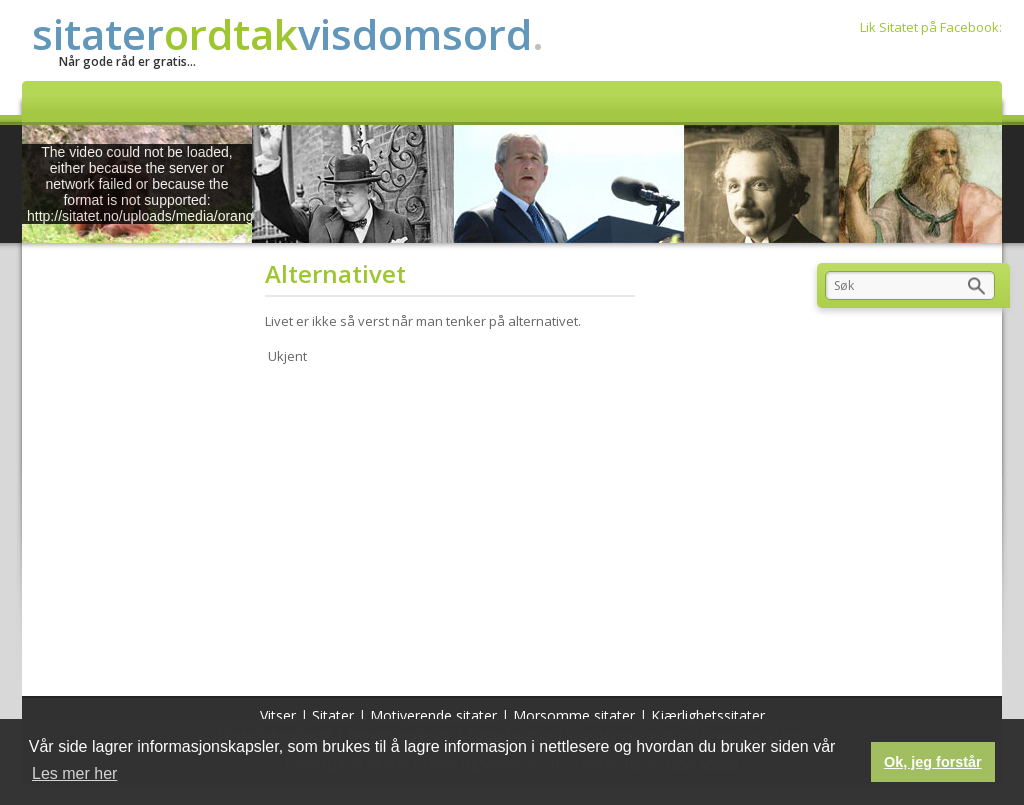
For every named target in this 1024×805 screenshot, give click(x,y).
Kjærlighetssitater (708, 715)
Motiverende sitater (433, 715)
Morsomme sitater (574, 715)
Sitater (333, 715)
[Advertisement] (456, 526)
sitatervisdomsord (288, 33)
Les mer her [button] (74, 773)
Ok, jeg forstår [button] (933, 762)
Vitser (278, 715)
